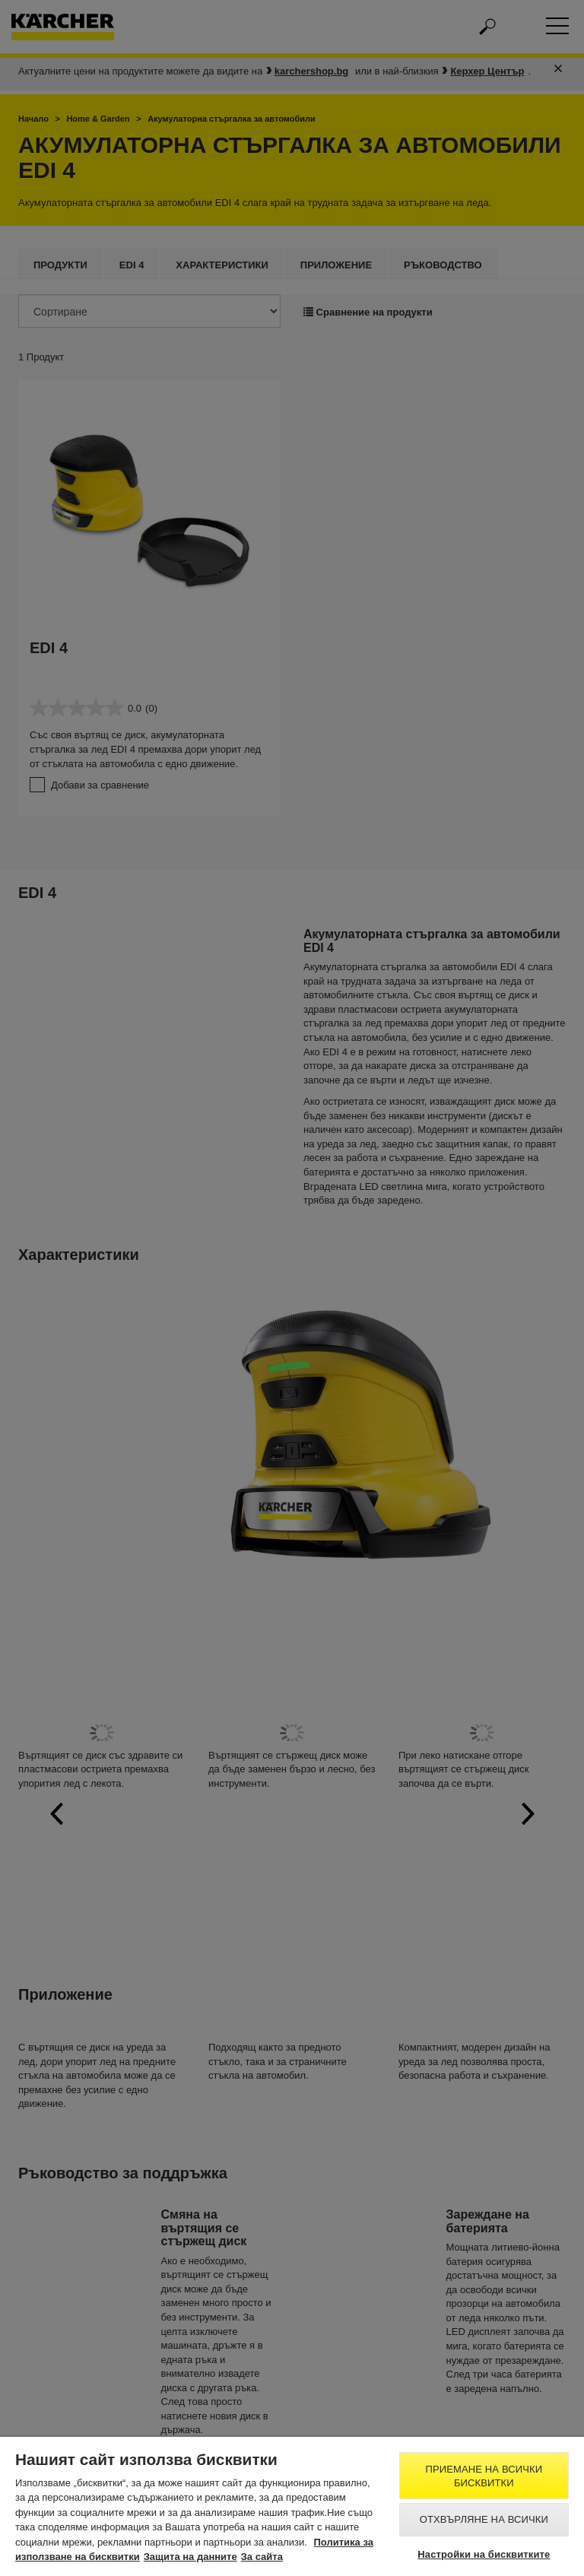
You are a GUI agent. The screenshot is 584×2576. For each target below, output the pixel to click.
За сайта (262, 2556)
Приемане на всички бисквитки (483, 2476)
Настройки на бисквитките (483, 2554)
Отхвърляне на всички (484, 2519)
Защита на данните (190, 2556)
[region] (292, 2506)
